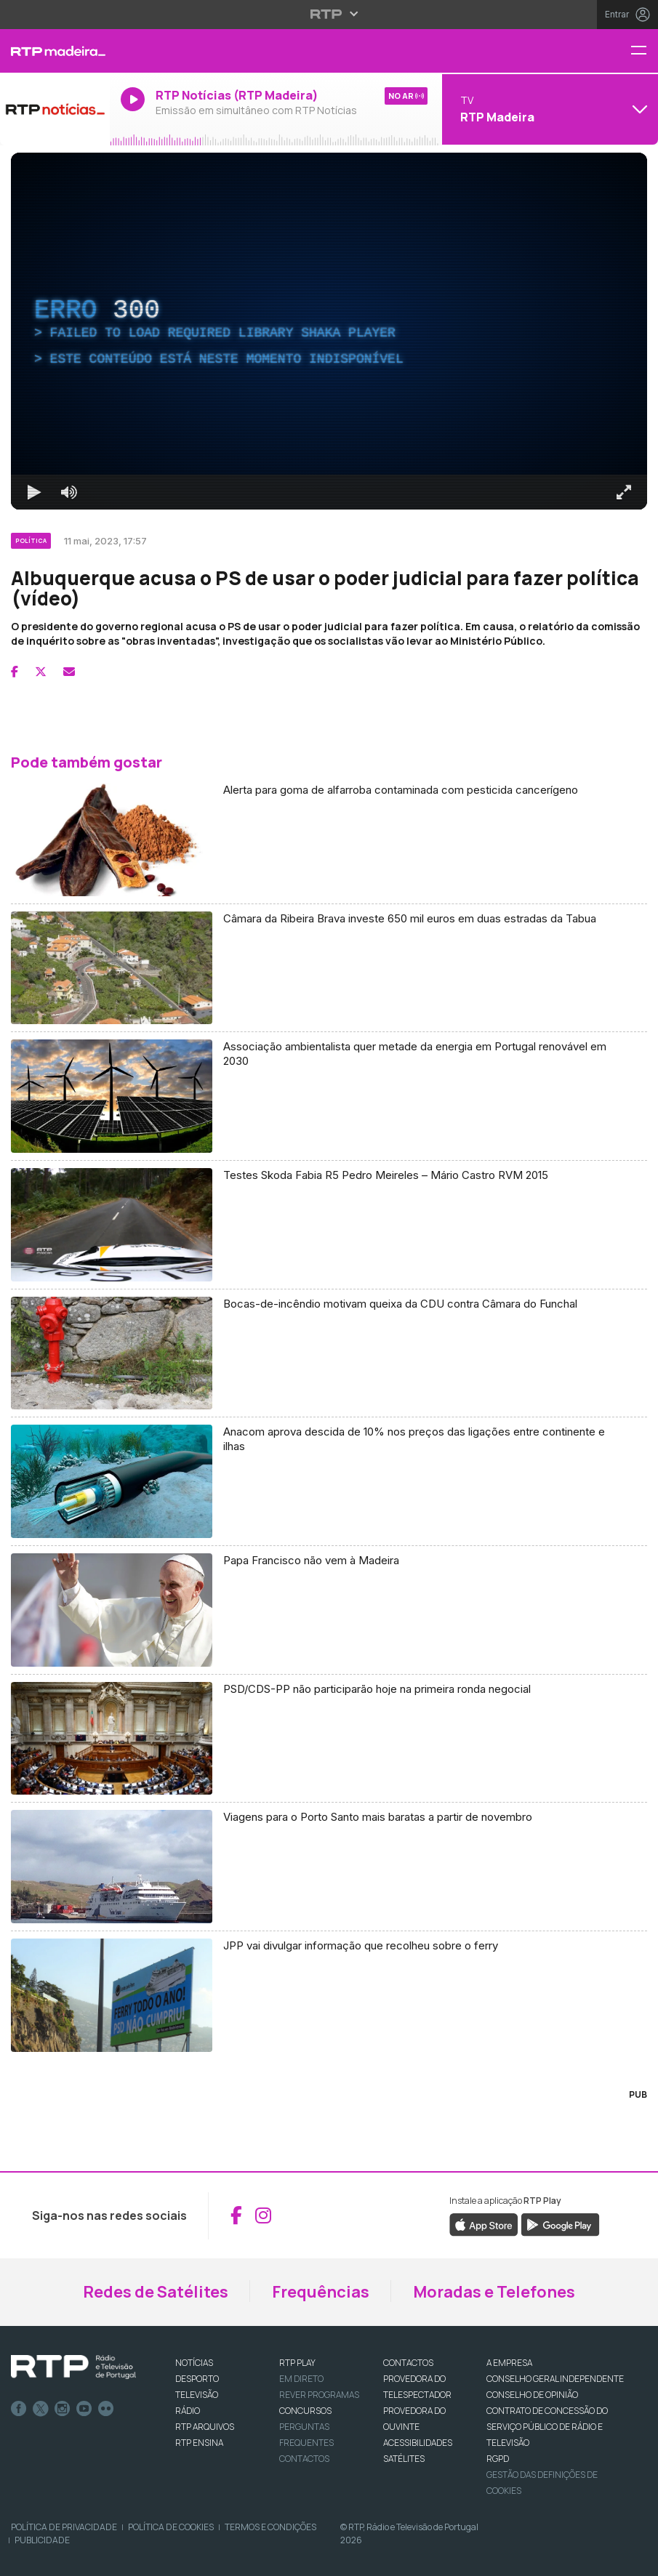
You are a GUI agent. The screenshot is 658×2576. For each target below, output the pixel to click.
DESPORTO (197, 2378)
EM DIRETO (301, 2378)
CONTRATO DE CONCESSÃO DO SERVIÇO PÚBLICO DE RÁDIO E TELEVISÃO (547, 2426)
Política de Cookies (171, 2527)
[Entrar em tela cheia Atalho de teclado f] (623, 492)
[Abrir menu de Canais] (548, 109)
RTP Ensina (199, 2442)
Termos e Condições (270, 2527)
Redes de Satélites (155, 2292)
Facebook (19, 2409)
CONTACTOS (408, 2362)
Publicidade (42, 2540)
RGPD (497, 2458)
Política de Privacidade (64, 2527)
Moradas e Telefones (494, 2292)
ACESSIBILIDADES (417, 2442)
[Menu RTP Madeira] (644, 51)
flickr (106, 2409)
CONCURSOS (305, 2410)
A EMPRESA (509, 2362)
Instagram (63, 2409)
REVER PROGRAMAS (319, 2394)
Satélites (404, 2458)
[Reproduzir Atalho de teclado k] (34, 492)
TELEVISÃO (196, 2394)
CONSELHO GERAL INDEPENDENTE (555, 2378)
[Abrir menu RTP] (329, 14)
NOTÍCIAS (194, 2362)
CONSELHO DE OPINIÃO (532, 2394)
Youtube (84, 2409)
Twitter (41, 2409)
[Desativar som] (69, 492)
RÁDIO (187, 2410)
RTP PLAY (297, 2362)
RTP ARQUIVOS (204, 2426)
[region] (329, 331)
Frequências (320, 2292)
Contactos (304, 2458)
